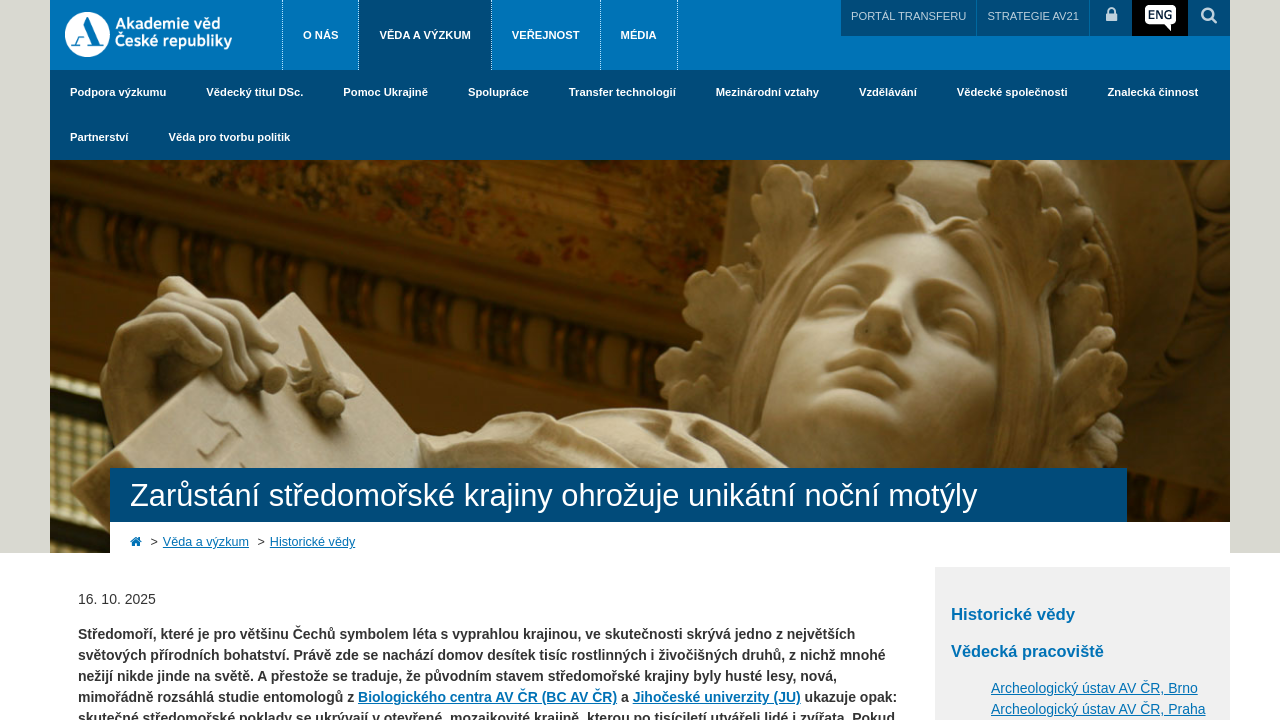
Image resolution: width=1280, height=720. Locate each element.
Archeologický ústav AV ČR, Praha (1098, 709)
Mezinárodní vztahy (767, 92)
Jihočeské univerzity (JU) (717, 697)
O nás (320, 35)
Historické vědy (312, 542)
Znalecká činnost (1153, 92)
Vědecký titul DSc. (254, 92)
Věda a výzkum (424, 35)
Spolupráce (498, 92)
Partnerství (99, 137)
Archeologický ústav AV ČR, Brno (1094, 688)
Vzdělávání (888, 92)
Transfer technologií (622, 92)
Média (639, 35)
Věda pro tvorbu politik (229, 137)
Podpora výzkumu (118, 92)
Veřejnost (546, 35)
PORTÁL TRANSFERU (908, 16)
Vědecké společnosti (1012, 92)
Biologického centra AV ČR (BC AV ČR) (487, 697)
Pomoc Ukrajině (385, 92)
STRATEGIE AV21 (1033, 16)
